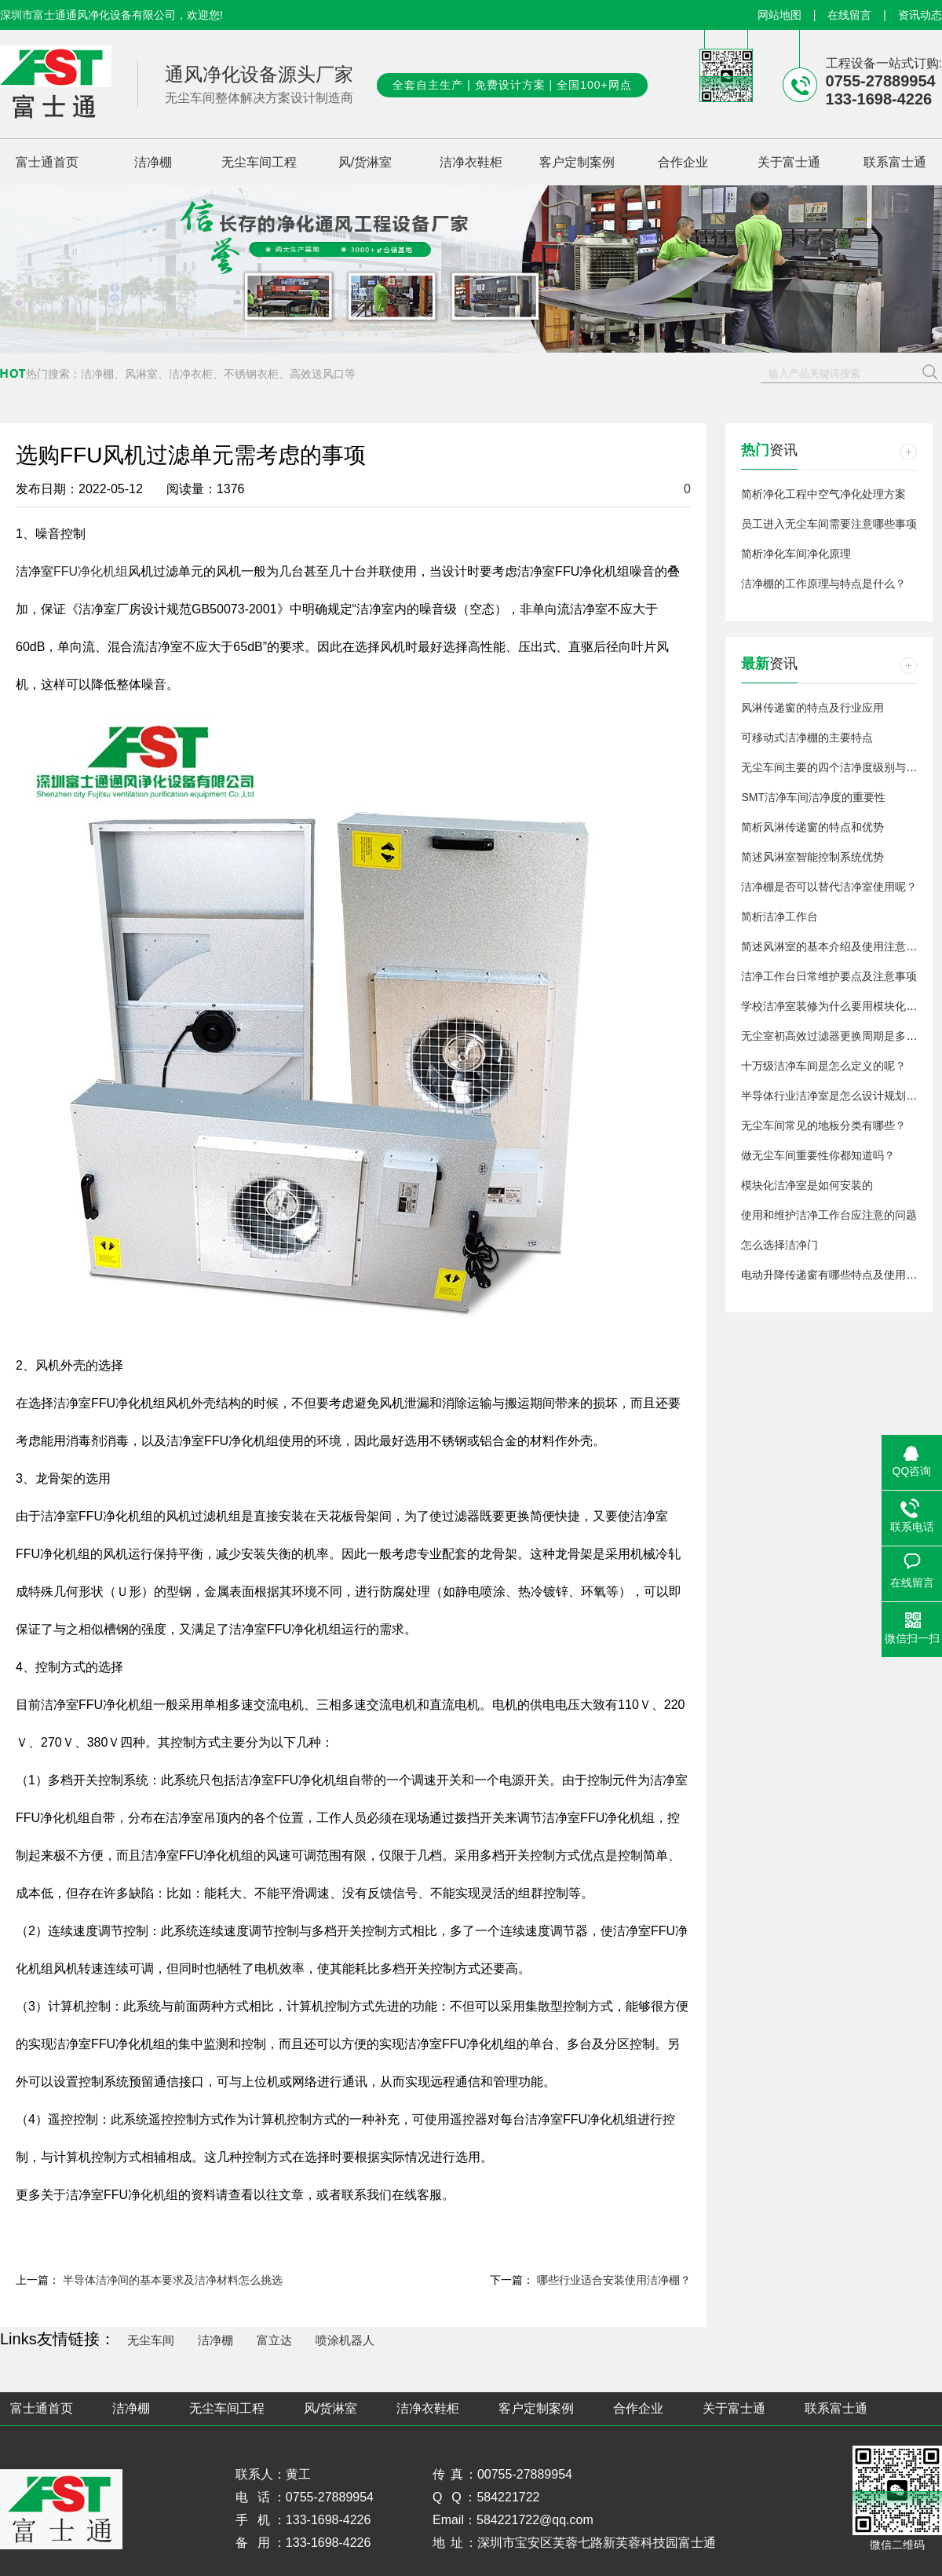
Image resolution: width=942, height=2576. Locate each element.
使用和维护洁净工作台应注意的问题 (829, 1215)
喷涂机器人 (345, 2340)
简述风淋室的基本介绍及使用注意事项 (834, 946)
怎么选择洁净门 (779, 1245)
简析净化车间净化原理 (796, 553)
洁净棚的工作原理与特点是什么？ (823, 583)
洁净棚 (215, 2340)
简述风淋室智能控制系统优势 (812, 857)
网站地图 (779, 15)
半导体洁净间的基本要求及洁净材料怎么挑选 (173, 2280)
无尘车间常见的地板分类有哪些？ (823, 1125)
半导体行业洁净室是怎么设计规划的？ (834, 1095)
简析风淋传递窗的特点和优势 (812, 827)
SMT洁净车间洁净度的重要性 (813, 797)
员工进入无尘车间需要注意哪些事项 (829, 524)
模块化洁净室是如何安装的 (807, 1185)
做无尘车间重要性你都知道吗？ (818, 1155)
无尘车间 (150, 2340)
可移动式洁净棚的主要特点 (807, 737)
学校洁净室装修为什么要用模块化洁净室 (840, 1006)
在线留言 (849, 15)
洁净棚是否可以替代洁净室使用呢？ (829, 886)
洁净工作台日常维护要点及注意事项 (829, 976)
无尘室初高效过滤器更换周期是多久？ (834, 1036)
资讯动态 (920, 15)
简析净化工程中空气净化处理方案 (823, 494)
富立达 (274, 2340)
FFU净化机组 (90, 571)
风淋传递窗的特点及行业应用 (812, 707)
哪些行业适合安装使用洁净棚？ (614, 2280)
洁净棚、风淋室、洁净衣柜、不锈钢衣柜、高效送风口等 (218, 374)
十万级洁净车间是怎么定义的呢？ (823, 1065)
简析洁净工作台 (779, 916)
